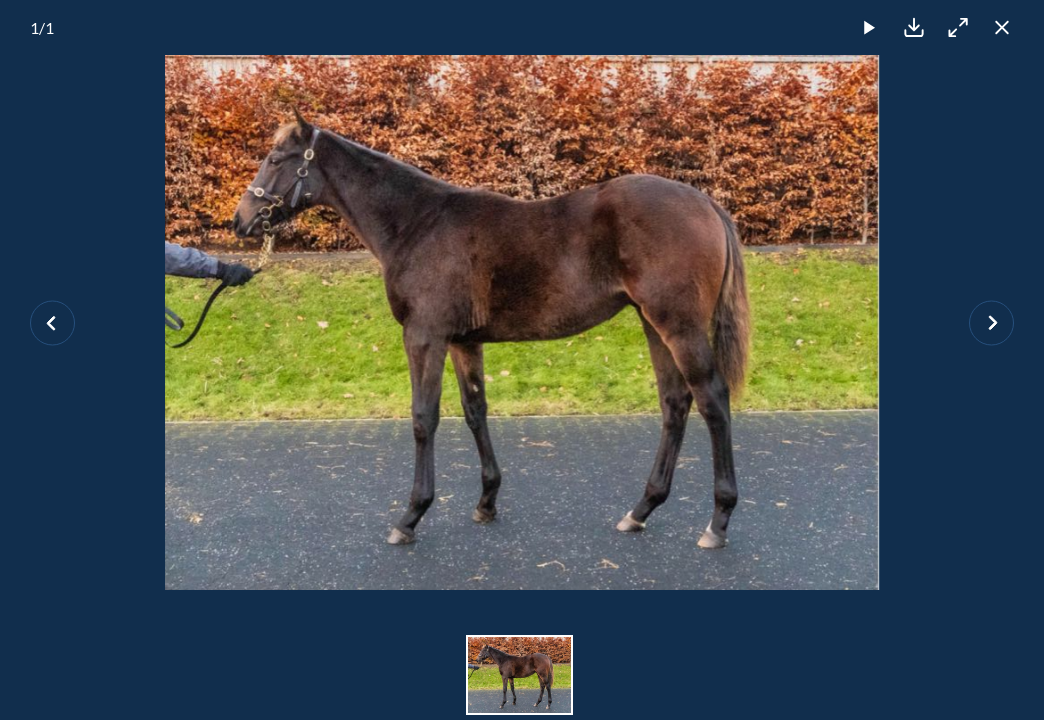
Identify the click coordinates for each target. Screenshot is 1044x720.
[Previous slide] (52, 322)
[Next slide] (991, 322)
